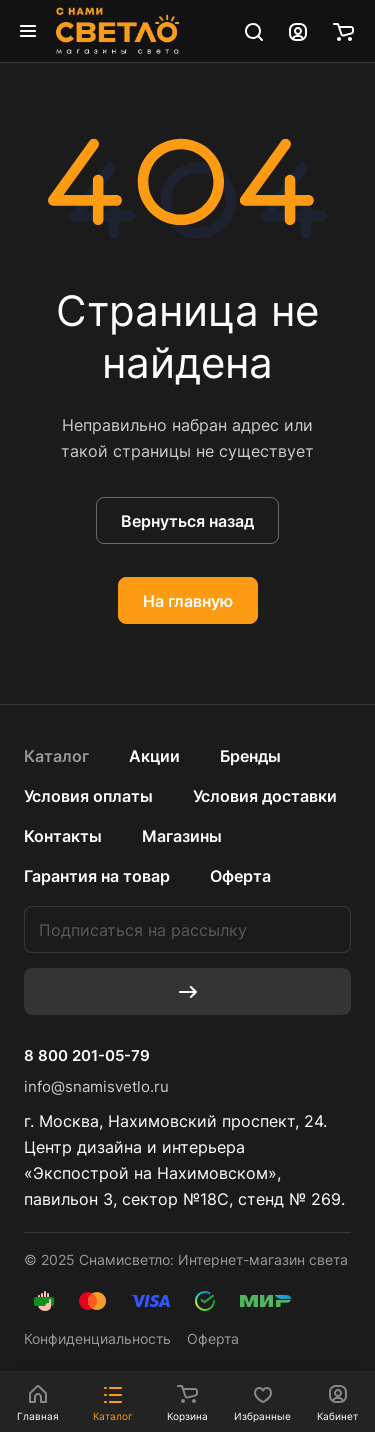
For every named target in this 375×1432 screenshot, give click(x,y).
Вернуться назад (187, 521)
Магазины (182, 836)
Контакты (63, 836)
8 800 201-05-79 (87, 1056)
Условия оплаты (88, 796)
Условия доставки (265, 796)
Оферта (240, 876)
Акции (154, 756)
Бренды (250, 756)
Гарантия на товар (97, 876)
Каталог (56, 756)
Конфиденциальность (97, 1338)
